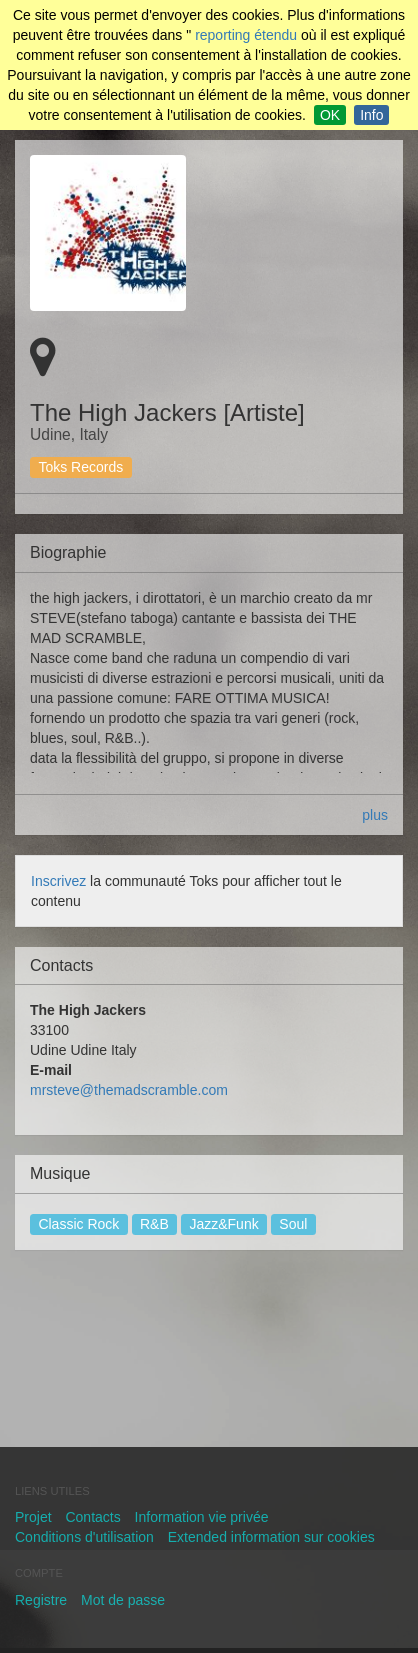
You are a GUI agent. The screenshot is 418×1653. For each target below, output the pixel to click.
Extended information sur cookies (271, 1537)
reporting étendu (246, 35)
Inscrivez (58, 881)
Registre (41, 1600)
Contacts (92, 1517)
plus (375, 815)
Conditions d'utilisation (84, 1537)
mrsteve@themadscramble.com (129, 1090)
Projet (33, 1517)
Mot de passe (123, 1600)
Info (371, 115)
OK (330, 115)
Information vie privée (202, 1517)
